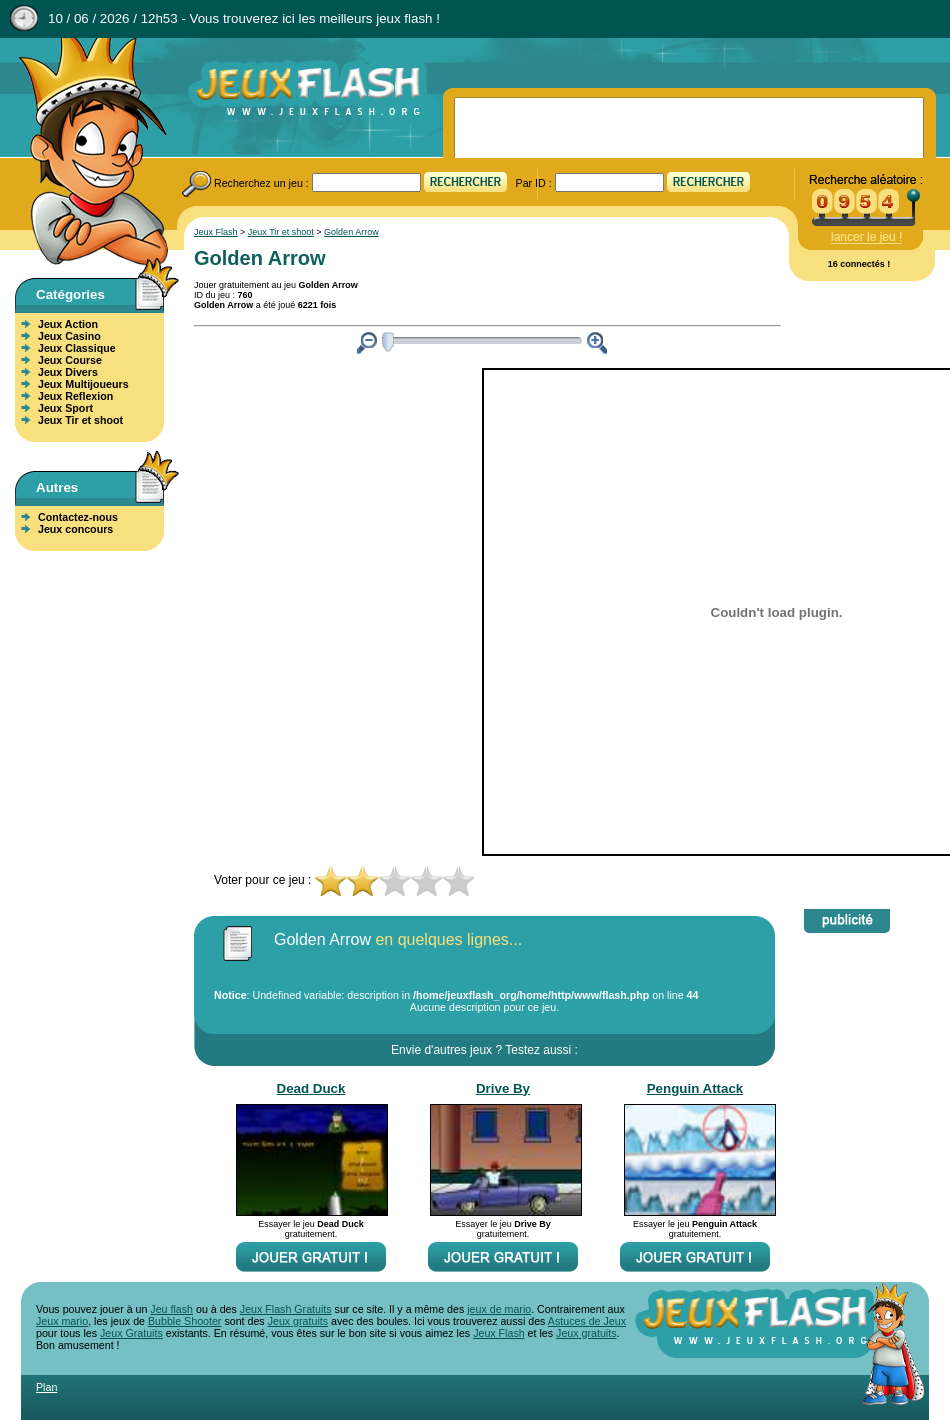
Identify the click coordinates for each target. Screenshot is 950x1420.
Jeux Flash (85, 153)
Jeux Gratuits (131, 1333)
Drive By (503, 1088)
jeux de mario (499, 1309)
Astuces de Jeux (587, 1321)
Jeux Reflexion (75, 396)
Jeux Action (68, 324)
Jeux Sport (65, 408)
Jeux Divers (68, 372)
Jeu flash (171, 1309)
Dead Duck (311, 1088)
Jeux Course (70, 360)
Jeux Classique (77, 348)
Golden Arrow (351, 232)
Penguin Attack (695, 1088)
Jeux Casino (69, 336)
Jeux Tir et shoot (80, 420)
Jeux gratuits (298, 1321)
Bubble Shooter (184, 1321)
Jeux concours (75, 529)
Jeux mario (62, 1321)
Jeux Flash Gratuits (286, 1309)
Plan (46, 1387)
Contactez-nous (78, 517)
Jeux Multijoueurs (83, 384)
